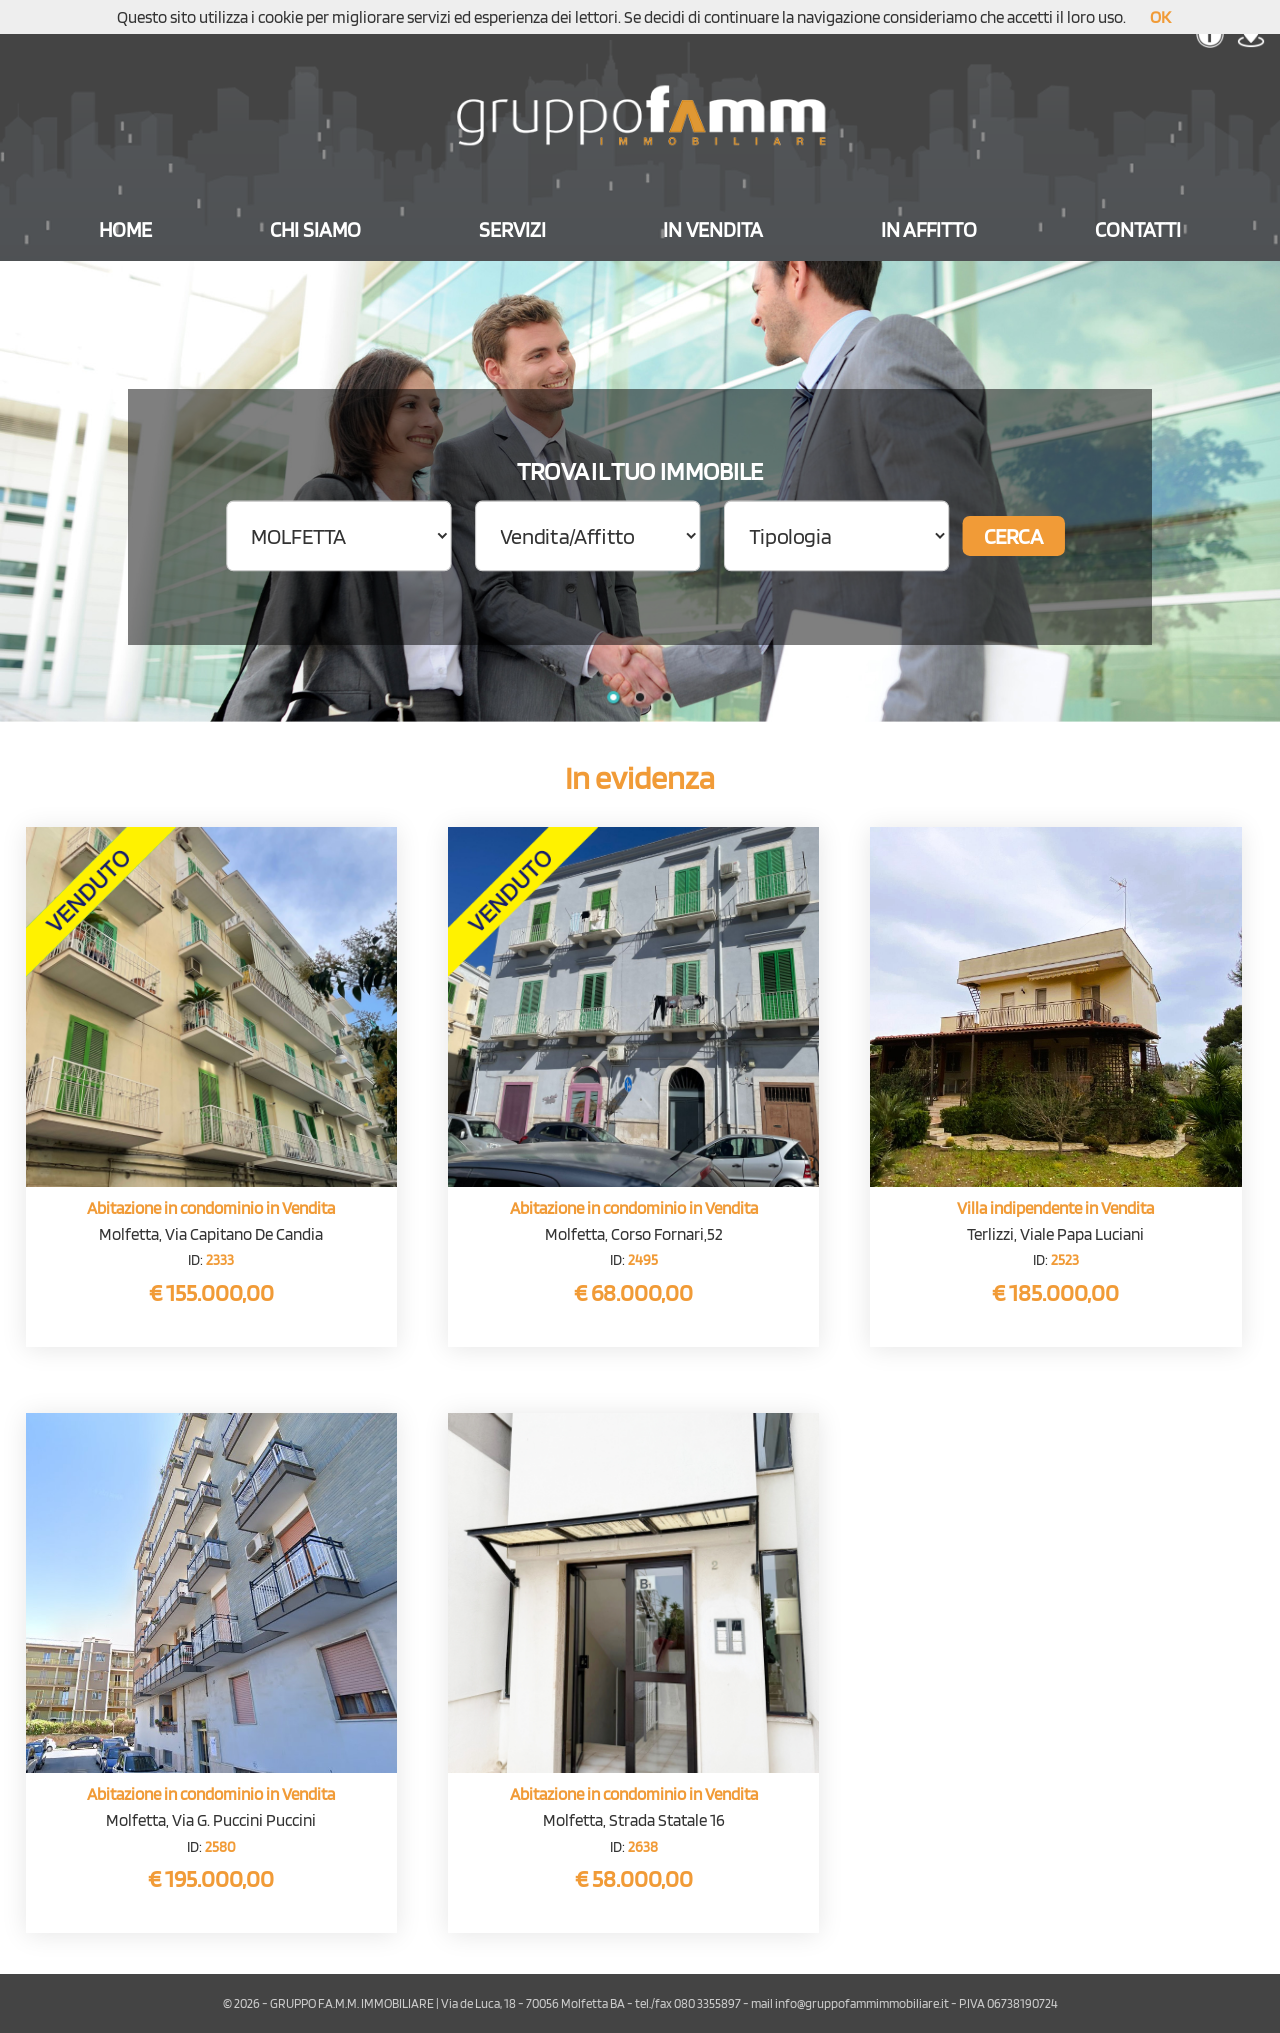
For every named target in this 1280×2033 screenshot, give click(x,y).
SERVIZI (512, 229)
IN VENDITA (713, 229)
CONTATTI (1138, 229)
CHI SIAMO (315, 229)
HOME (125, 229)
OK (1160, 16)
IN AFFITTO (929, 229)
